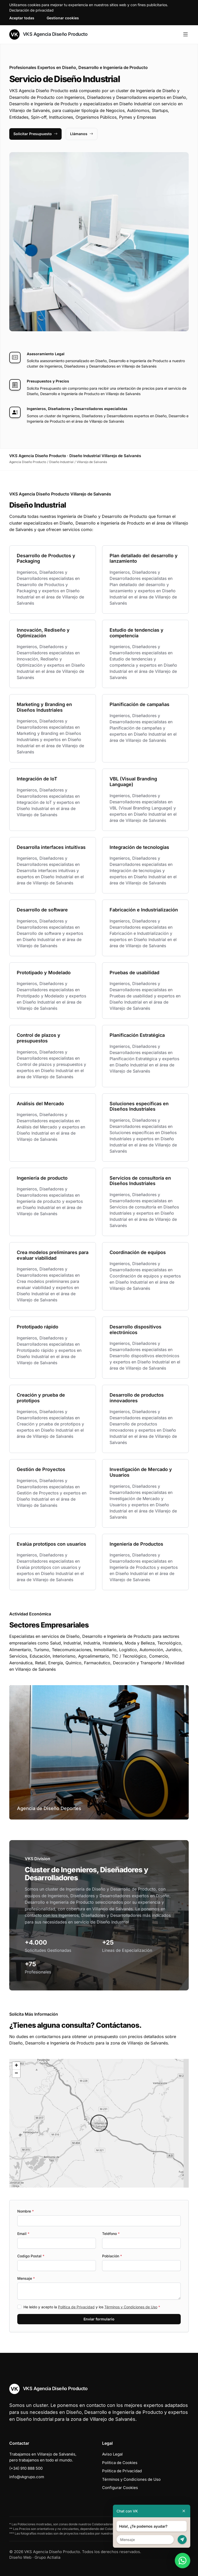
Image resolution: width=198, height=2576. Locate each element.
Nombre (25, 2211)
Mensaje (26, 2278)
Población (112, 2256)
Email (23, 2233)
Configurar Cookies (120, 2487)
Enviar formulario (99, 2319)
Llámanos (81, 134)
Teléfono (111, 2233)
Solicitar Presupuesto (35, 134)
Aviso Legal (112, 2454)
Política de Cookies (119, 2462)
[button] (99, 2123)
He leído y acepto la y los (91, 2307)
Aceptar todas (21, 18)
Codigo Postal (30, 2256)
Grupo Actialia (47, 2557)
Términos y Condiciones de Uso (130, 2307)
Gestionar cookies (63, 18)
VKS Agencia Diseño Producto (48, 34)
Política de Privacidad (76, 2307)
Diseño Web (20, 2557)
